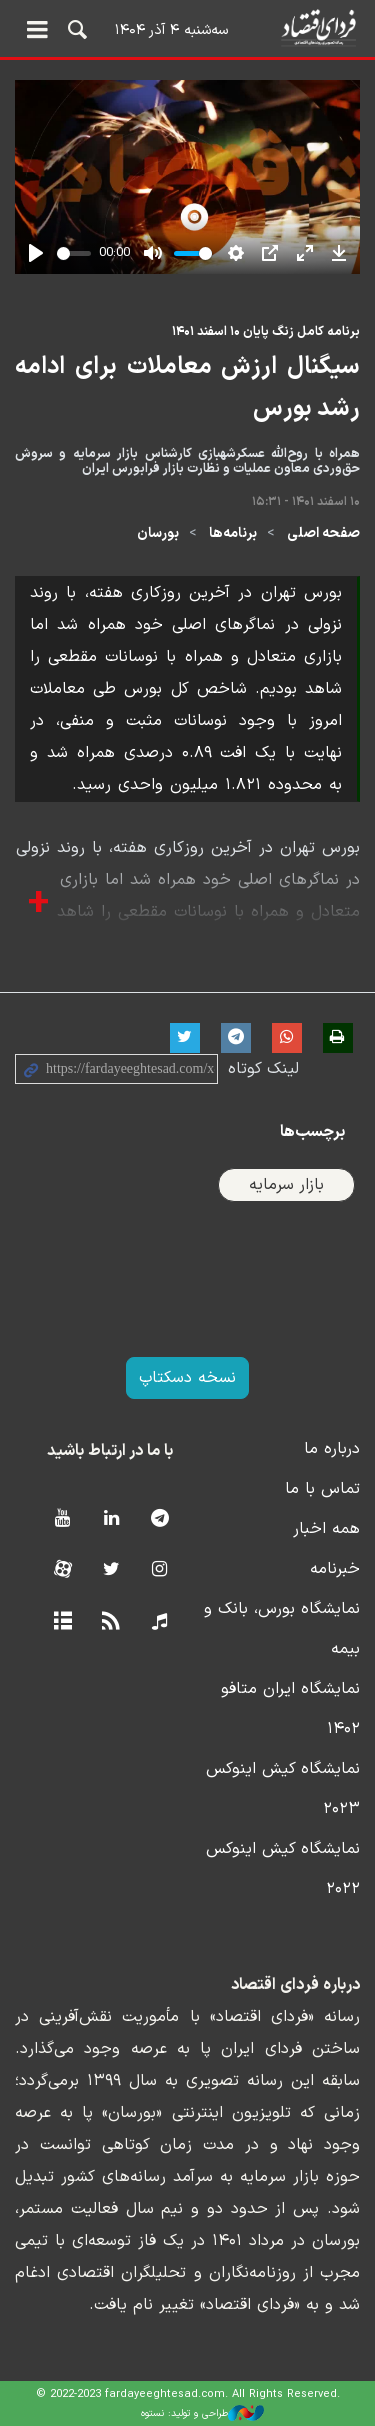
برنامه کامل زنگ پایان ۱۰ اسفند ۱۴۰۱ (266, 331)
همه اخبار (326, 1529)
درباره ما (332, 1449)
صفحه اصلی (323, 533)
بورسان (158, 533)
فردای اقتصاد (187, 27)
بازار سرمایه (286, 1185)
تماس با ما (322, 1489)
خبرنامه (335, 1569)
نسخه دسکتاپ (187, 1378)
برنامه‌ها (233, 533)
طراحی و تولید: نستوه (202, 2413)
